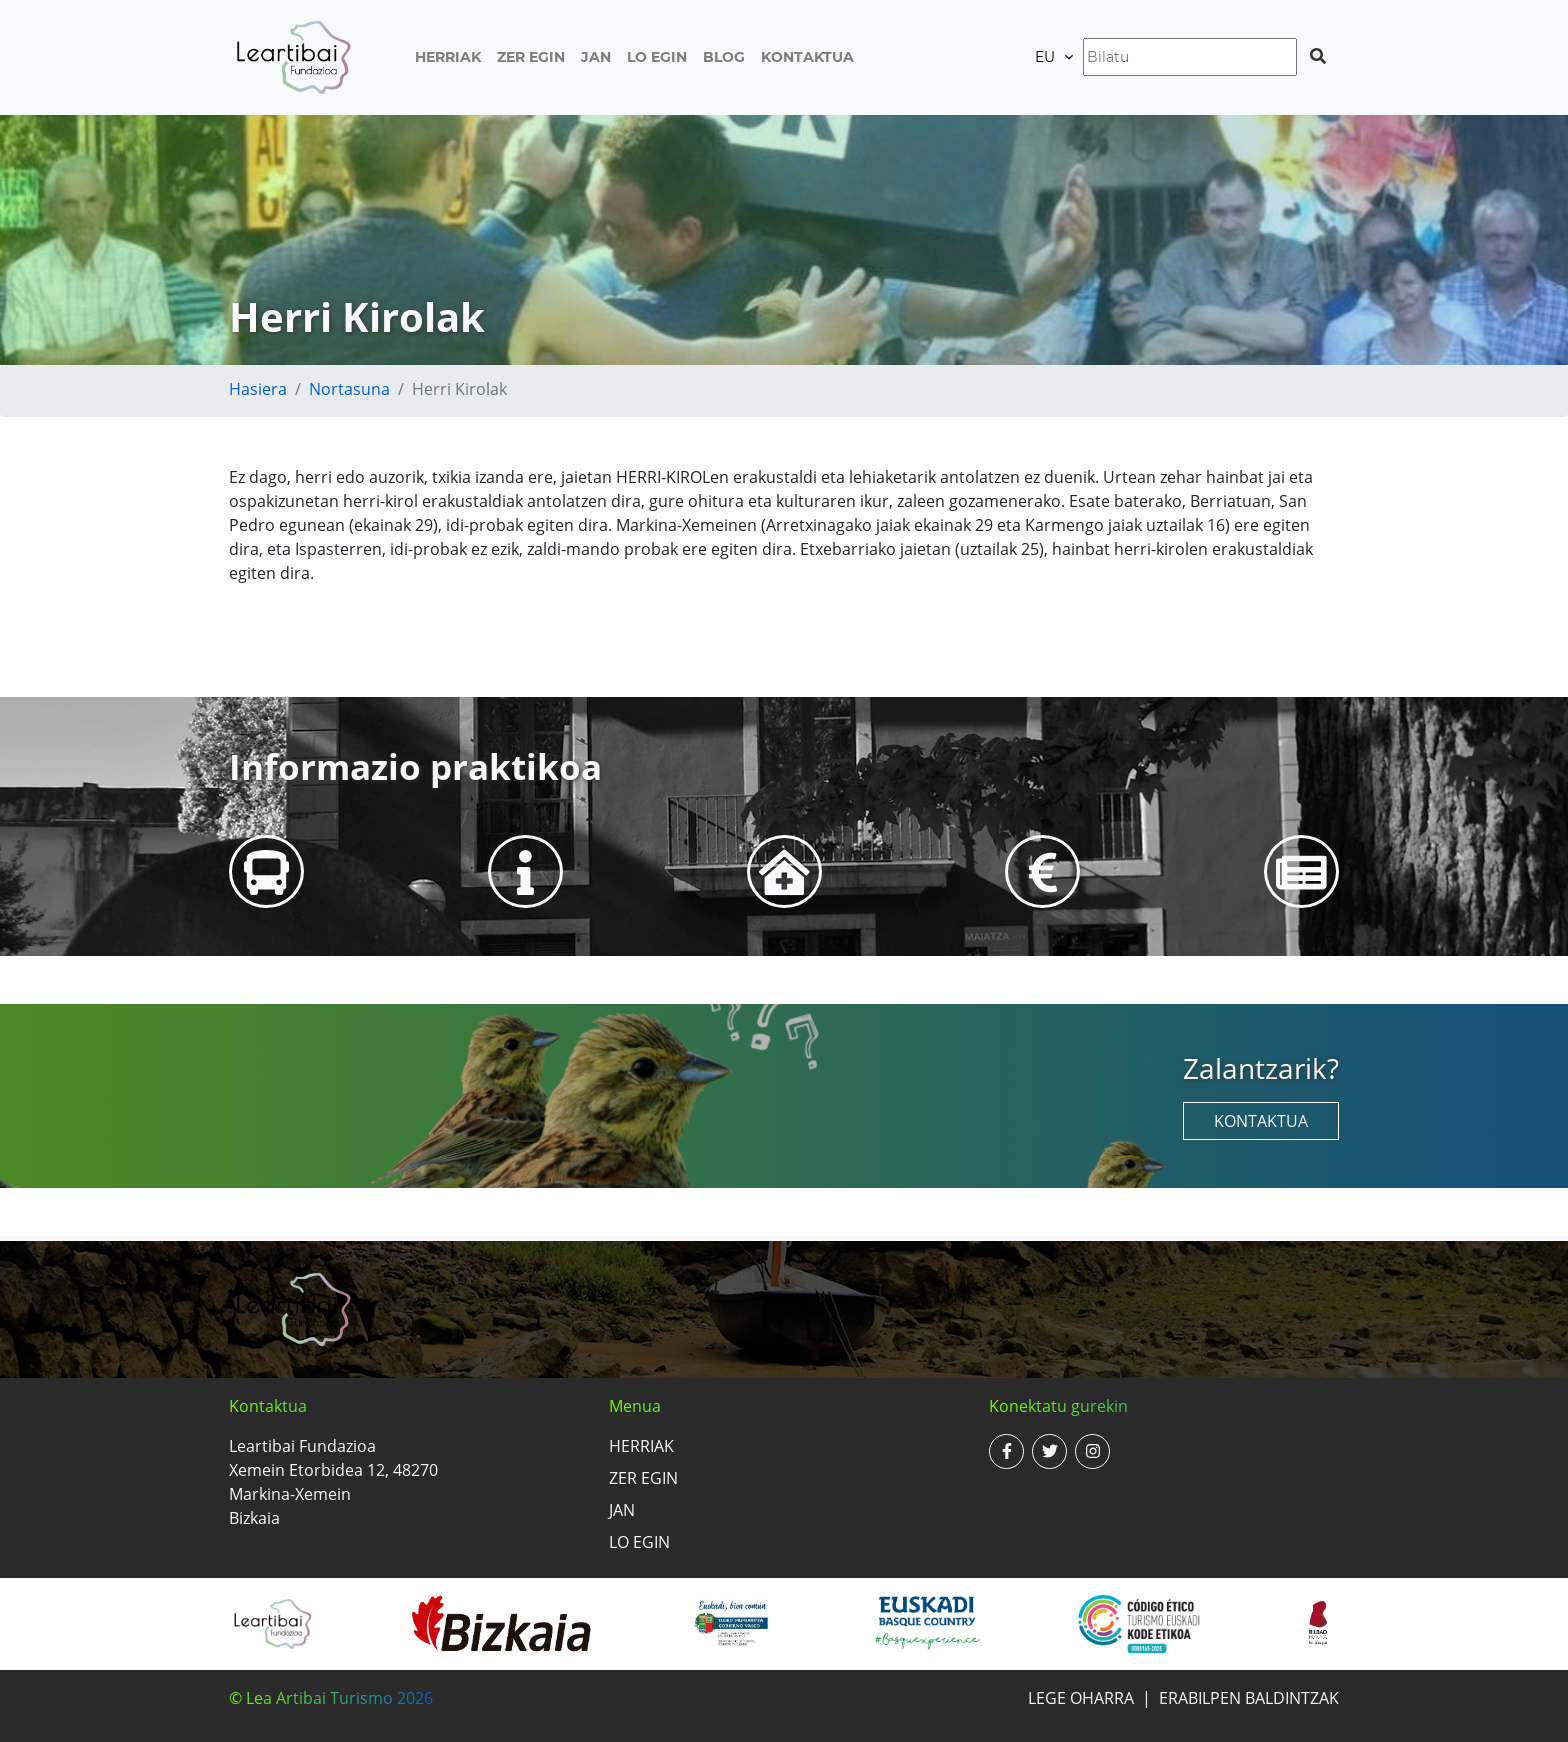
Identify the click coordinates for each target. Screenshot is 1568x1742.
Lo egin (657, 57)
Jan (596, 57)
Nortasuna (349, 389)
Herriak (448, 57)
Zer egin (531, 57)
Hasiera (258, 389)
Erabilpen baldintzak (1249, 1698)
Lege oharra (1081, 1698)
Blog (724, 57)
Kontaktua (807, 57)
